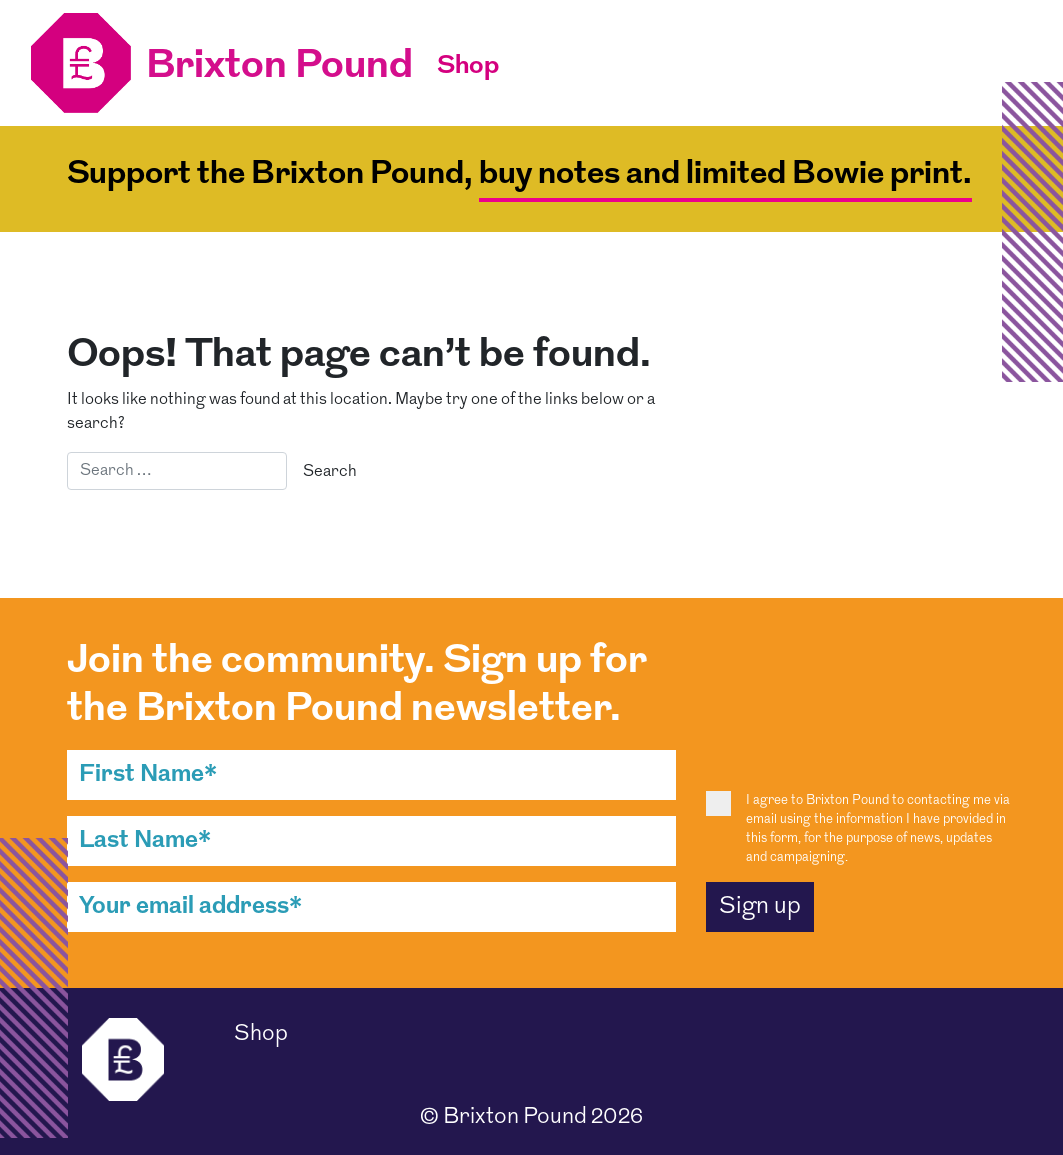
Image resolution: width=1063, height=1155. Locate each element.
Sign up (760, 907)
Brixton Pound (515, 1117)
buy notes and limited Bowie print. (725, 175)
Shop (468, 66)
